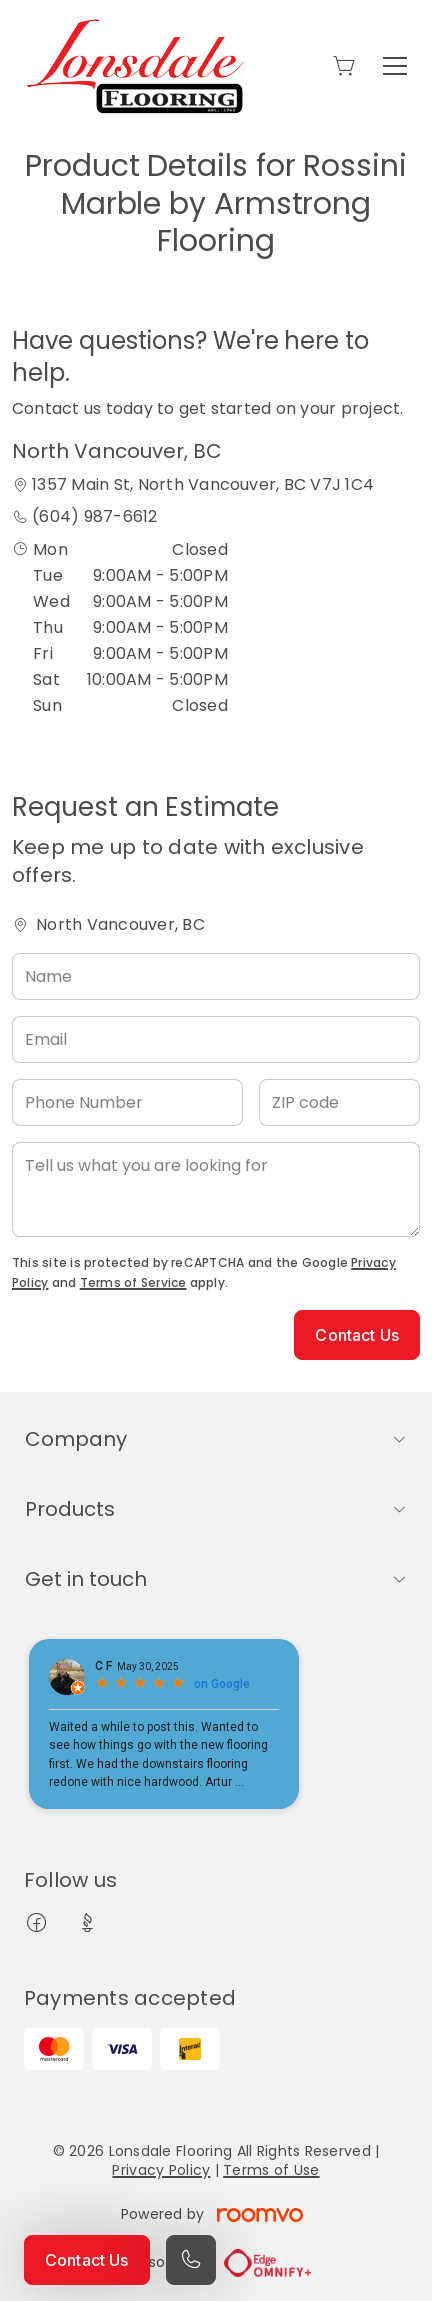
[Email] (216, 1039)
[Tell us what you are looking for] (216, 1189)
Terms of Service (133, 1282)
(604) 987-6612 (94, 516)
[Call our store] (191, 2260)
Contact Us (87, 2260)
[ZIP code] (339, 1102)
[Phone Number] (127, 1102)
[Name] (216, 976)
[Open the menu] (395, 66)
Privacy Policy (161, 2170)
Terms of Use (271, 2170)
